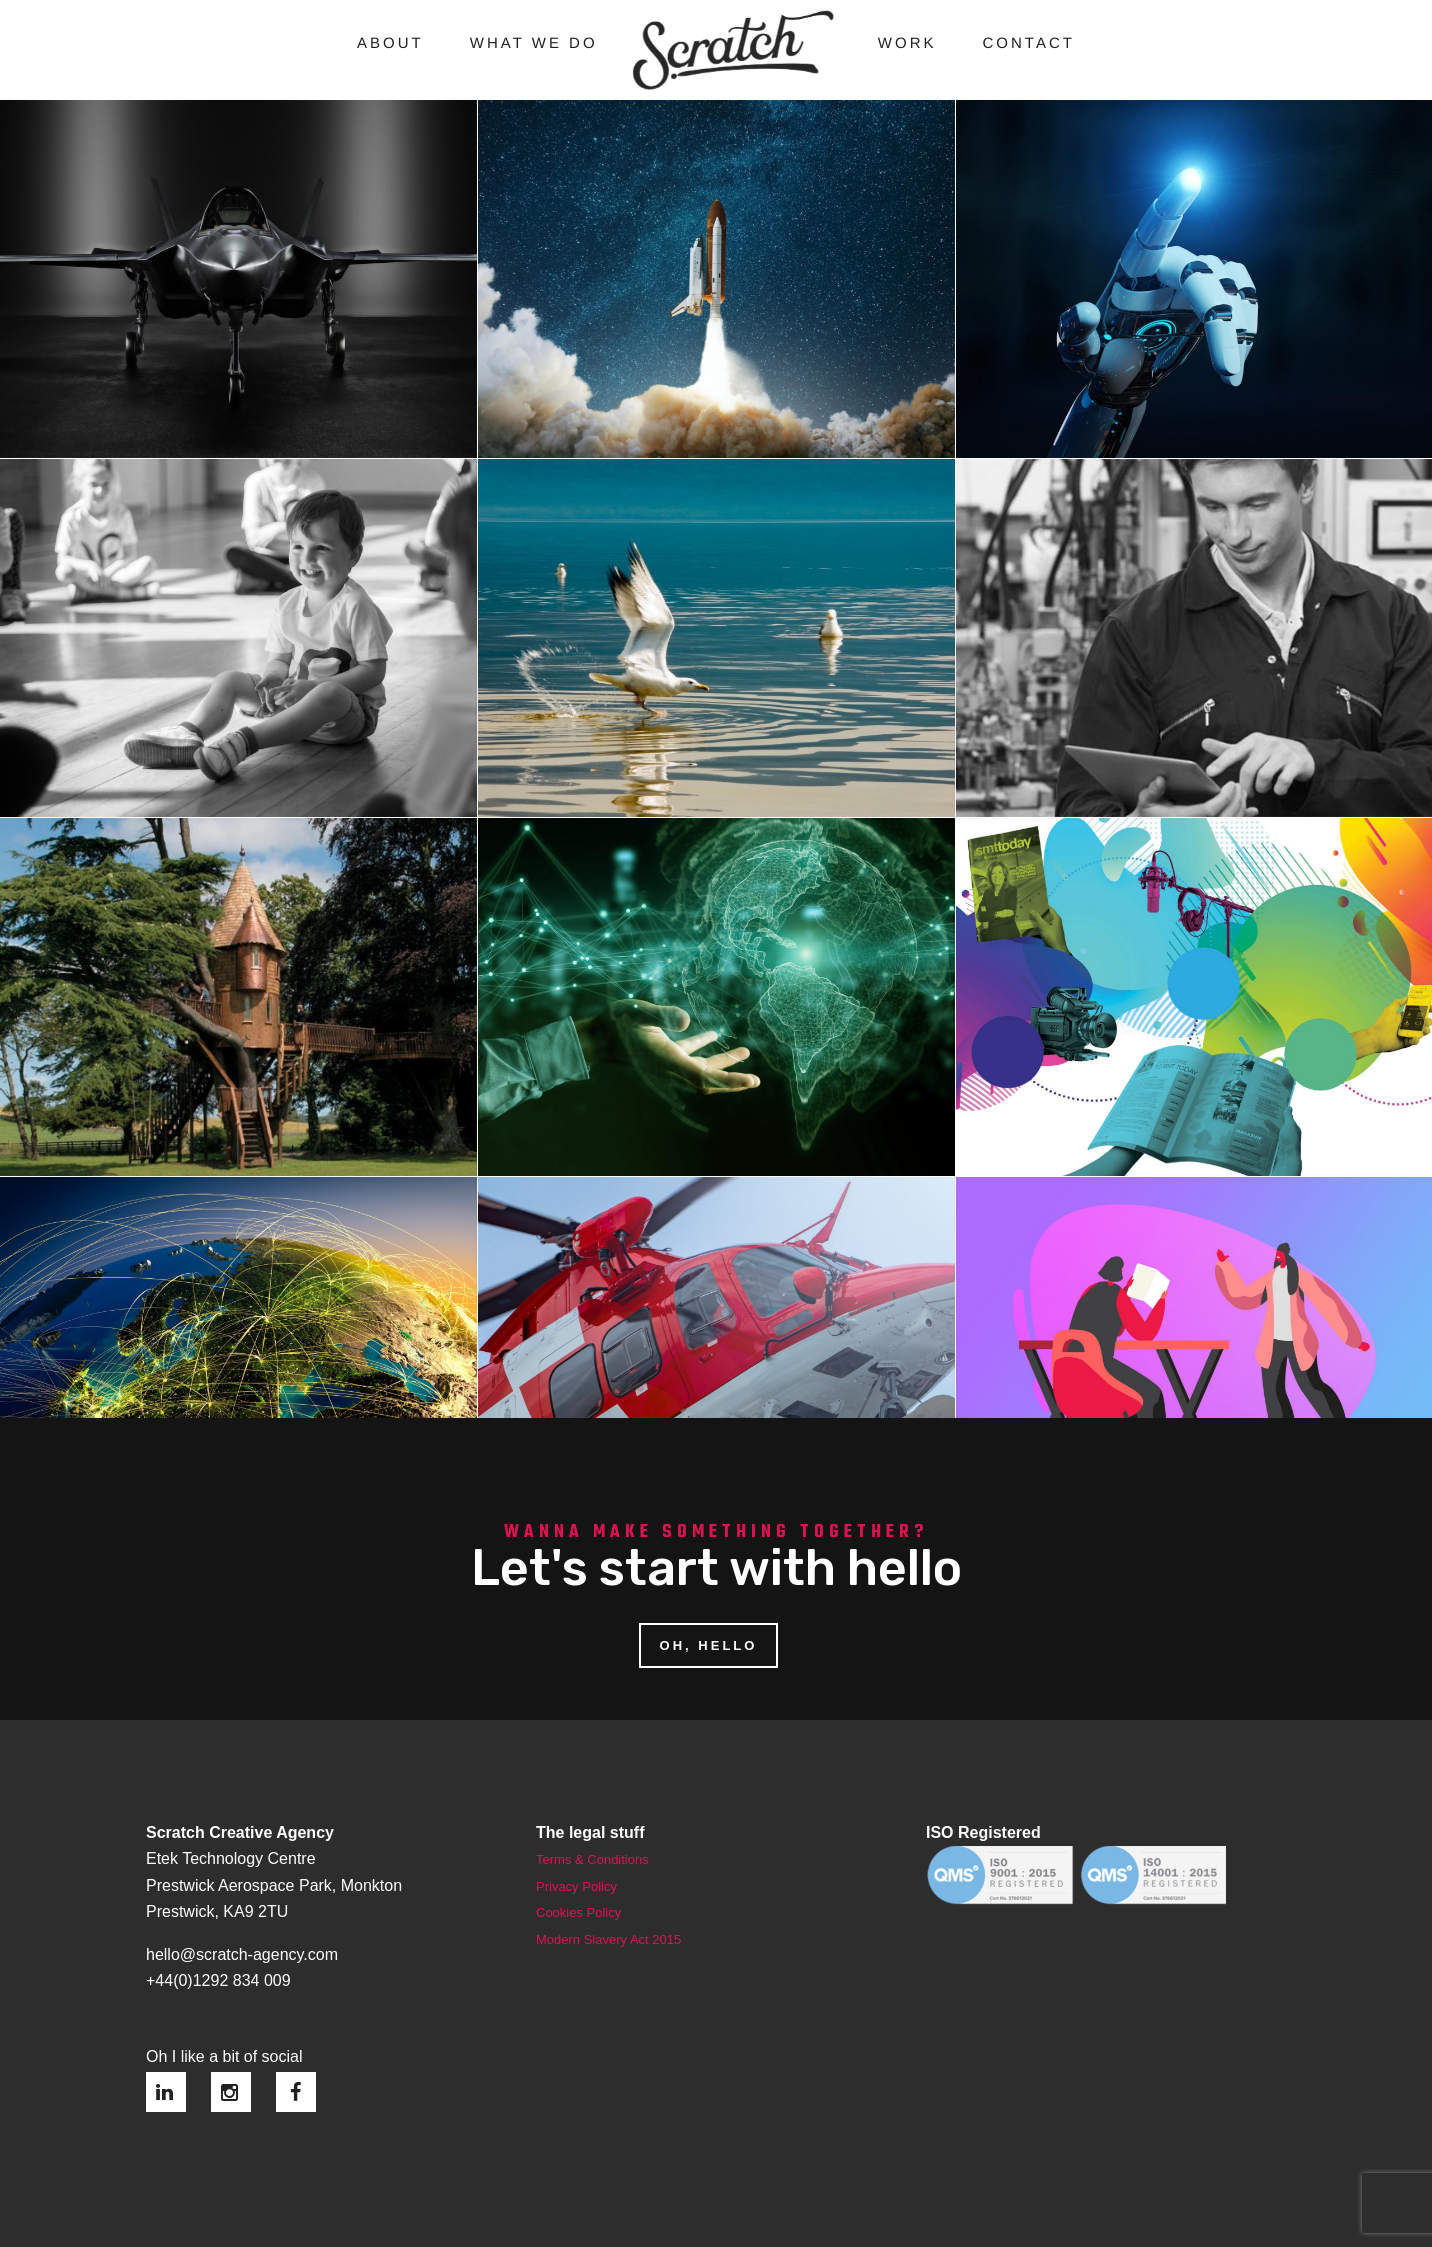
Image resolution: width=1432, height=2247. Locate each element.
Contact (1029, 43)
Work (907, 43)
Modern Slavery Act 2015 (608, 1929)
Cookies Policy (578, 1902)
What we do (534, 43)
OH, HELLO (709, 1635)
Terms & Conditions (592, 1849)
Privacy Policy (576, 1876)
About (390, 43)
